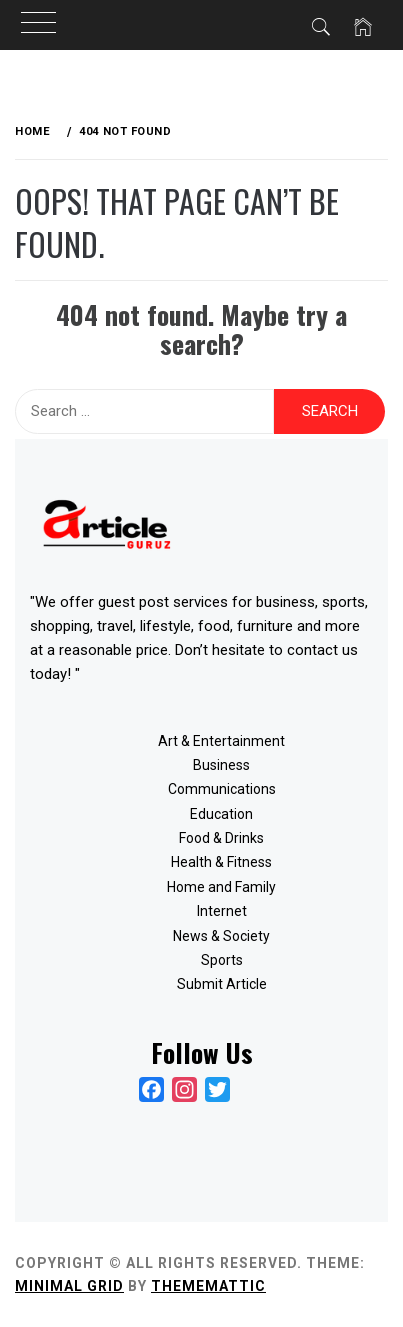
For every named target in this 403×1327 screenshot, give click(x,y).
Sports (222, 960)
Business (221, 765)
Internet (222, 911)
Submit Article (222, 984)
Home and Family (221, 887)
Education (221, 814)
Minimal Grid (69, 1286)
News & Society (221, 936)
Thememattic (208, 1286)
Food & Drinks (221, 838)
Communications (222, 789)
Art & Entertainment (221, 741)
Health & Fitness (221, 862)
